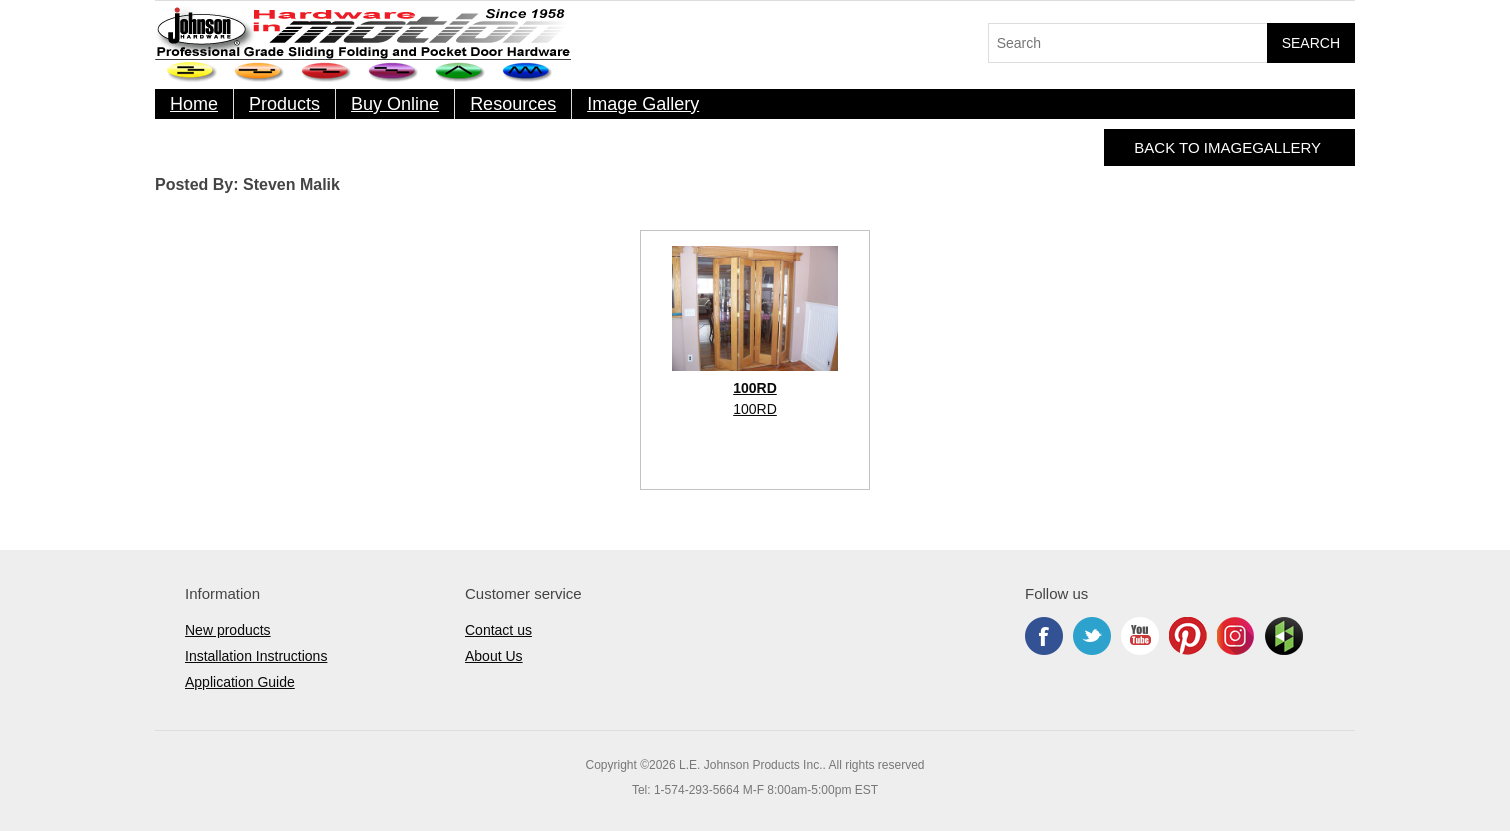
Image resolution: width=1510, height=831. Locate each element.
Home (194, 104)
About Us (494, 656)
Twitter (1092, 636)
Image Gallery (643, 104)
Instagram (1236, 636)
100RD (755, 409)
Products (284, 104)
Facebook (1044, 636)
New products (228, 630)
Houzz (1284, 636)
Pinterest (1188, 636)
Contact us (498, 630)
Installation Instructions (256, 656)
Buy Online (395, 104)
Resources (513, 104)
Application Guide (240, 682)
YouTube (1140, 636)
